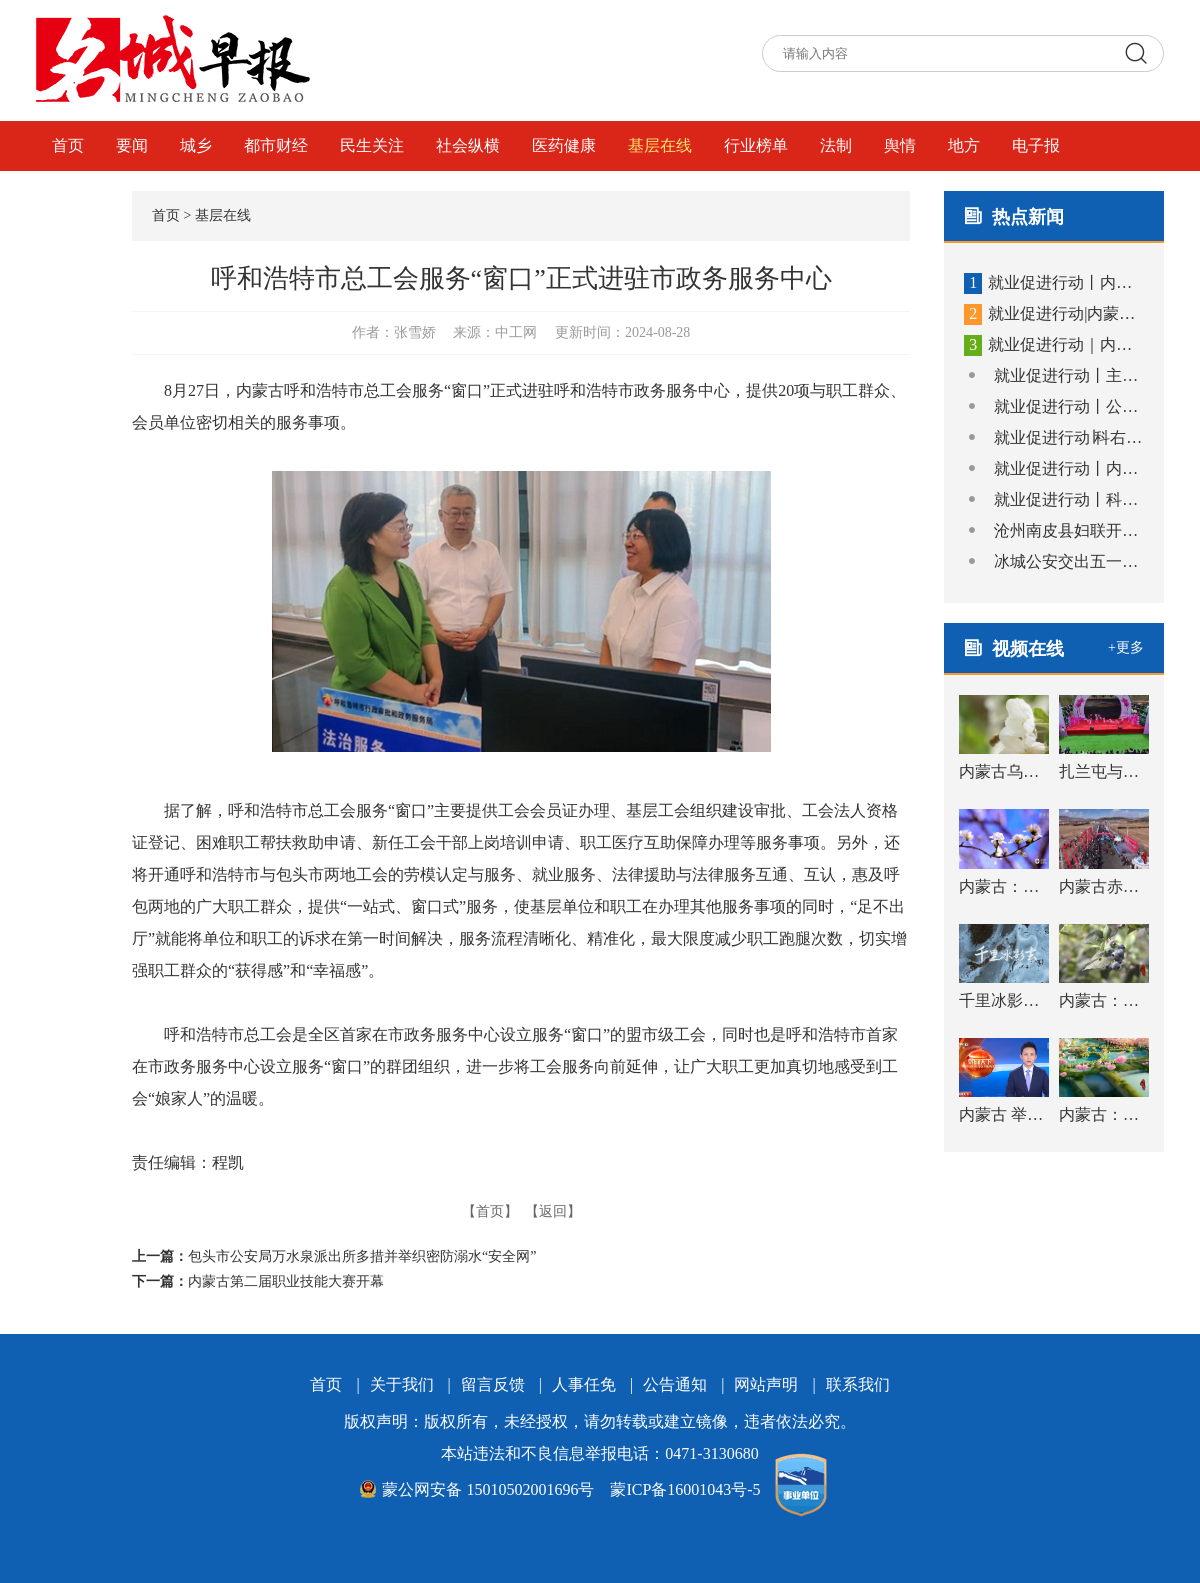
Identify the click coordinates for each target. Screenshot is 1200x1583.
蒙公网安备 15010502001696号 (476, 1489)
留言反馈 (493, 1384)
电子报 (1036, 145)
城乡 (196, 145)
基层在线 (660, 145)
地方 (964, 145)
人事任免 (584, 1384)
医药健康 (564, 145)
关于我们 (402, 1384)
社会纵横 (468, 145)
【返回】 (553, 1211)
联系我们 (858, 1384)
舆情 (900, 145)
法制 (836, 145)
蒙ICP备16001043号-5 (685, 1489)
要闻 (132, 145)
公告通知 (675, 1384)
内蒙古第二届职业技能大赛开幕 (286, 1281)
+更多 (1126, 647)
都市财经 (276, 145)
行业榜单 (756, 145)
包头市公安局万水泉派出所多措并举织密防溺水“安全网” (362, 1256)
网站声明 (766, 1384)
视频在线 (84, 195)
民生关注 (372, 145)
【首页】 (490, 1211)
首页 (68, 145)
